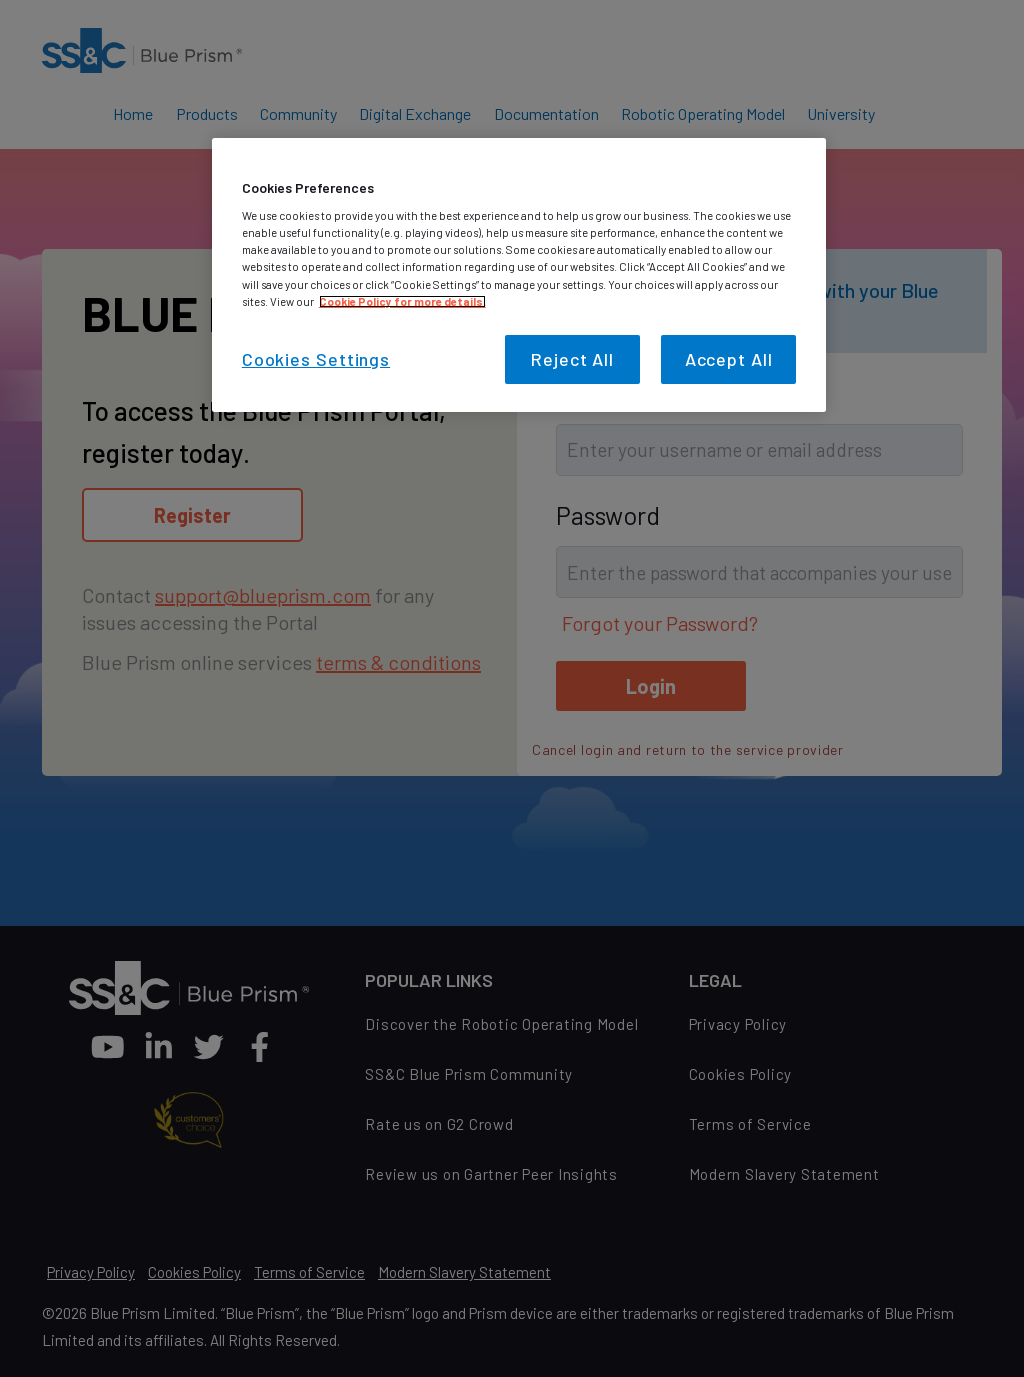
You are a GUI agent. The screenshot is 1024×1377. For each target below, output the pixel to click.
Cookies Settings (316, 359)
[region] (519, 275)
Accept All (729, 359)
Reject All (572, 359)
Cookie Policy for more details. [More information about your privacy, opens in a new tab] (402, 301)
